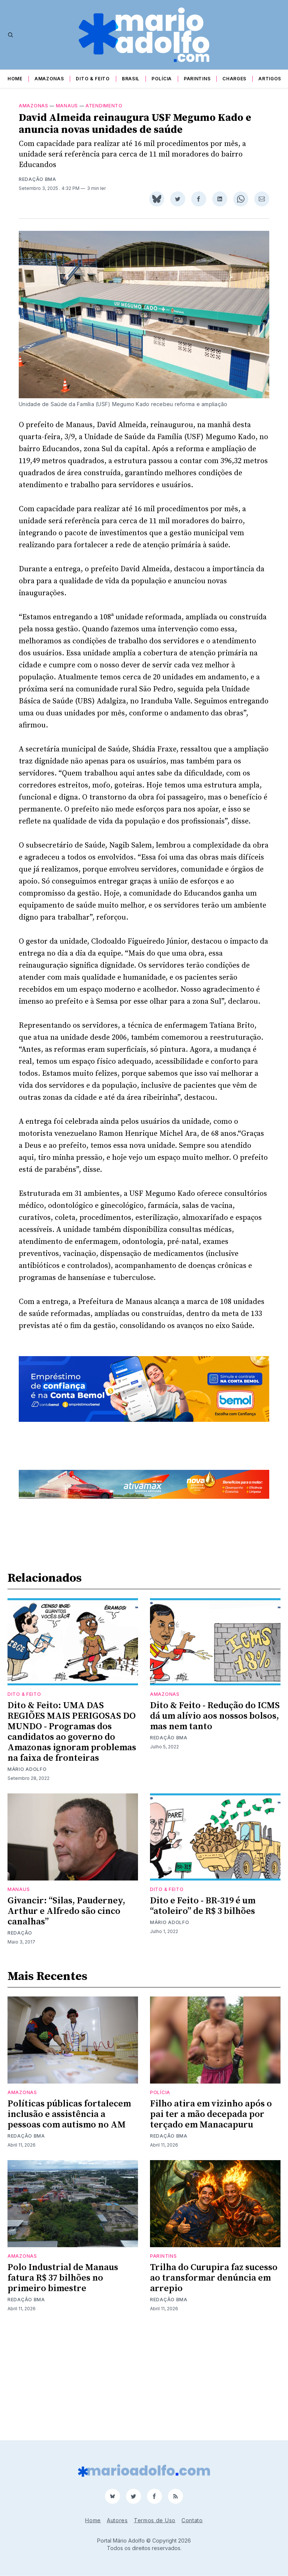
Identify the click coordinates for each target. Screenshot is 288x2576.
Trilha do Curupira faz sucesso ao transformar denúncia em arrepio (214, 2383)
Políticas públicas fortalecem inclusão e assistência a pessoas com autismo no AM (69, 2219)
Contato (192, 2520)
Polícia (162, 78)
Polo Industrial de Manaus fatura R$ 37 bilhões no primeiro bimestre (63, 2383)
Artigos (269, 78)
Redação (20, 2037)
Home (15, 78)
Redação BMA (37, 188)
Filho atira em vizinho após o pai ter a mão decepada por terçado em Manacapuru (211, 2219)
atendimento (104, 114)
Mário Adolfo (27, 1874)
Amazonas (49, 78)
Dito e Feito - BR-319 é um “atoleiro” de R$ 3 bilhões (202, 2011)
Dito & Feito (93, 78)
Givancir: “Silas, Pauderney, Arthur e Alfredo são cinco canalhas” (66, 2016)
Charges (234, 78)
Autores (117, 2520)
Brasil (131, 78)
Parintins (197, 78)
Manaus (67, 114)
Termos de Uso (155, 2520)
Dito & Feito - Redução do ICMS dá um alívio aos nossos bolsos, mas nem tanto (215, 1821)
